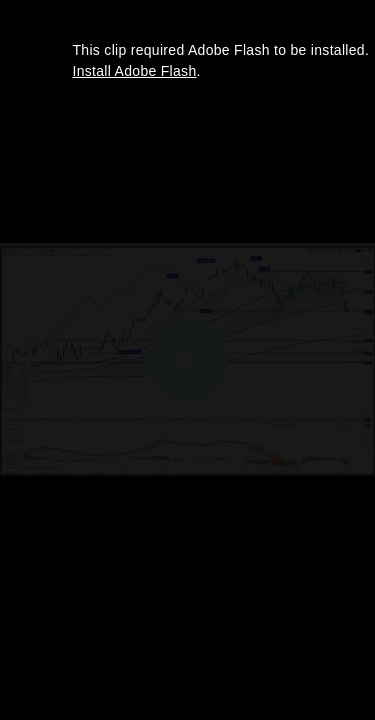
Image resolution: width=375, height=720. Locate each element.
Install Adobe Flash (135, 71)
